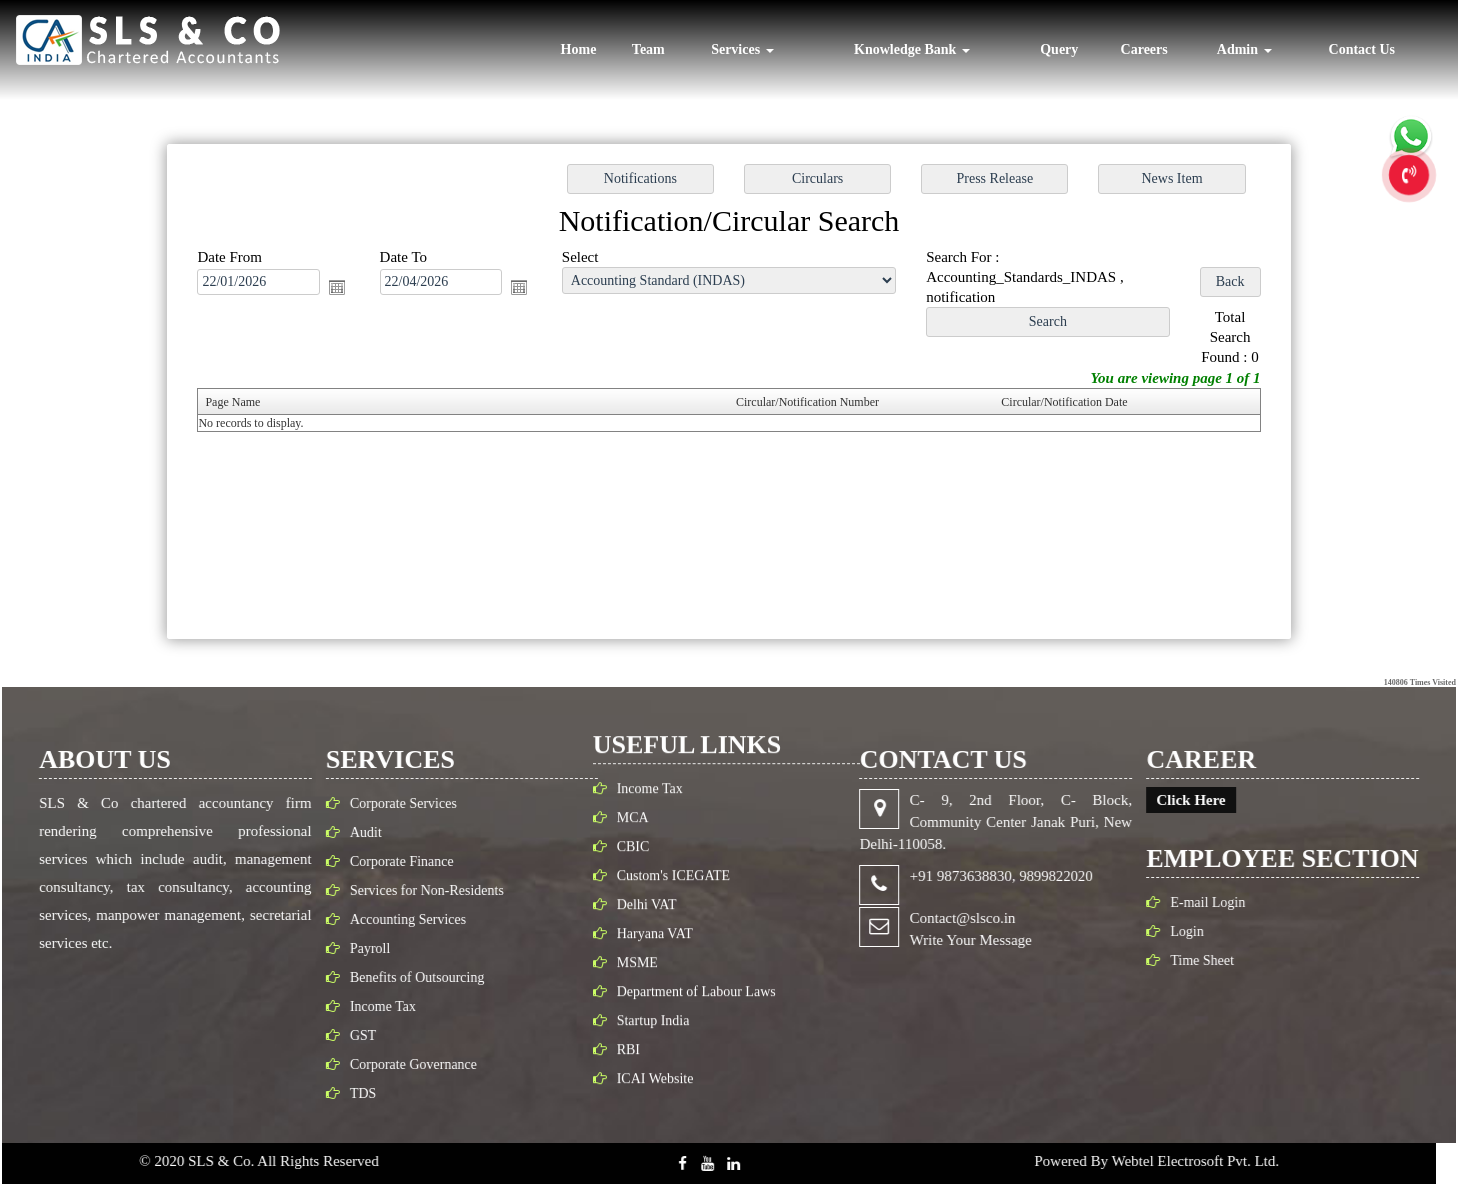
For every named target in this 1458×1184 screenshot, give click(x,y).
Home (579, 49)
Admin (1244, 49)
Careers (1144, 49)
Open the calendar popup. (350, 290)
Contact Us (1362, 49)
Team (648, 49)
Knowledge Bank (912, 49)
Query (1059, 49)
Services (742, 49)
